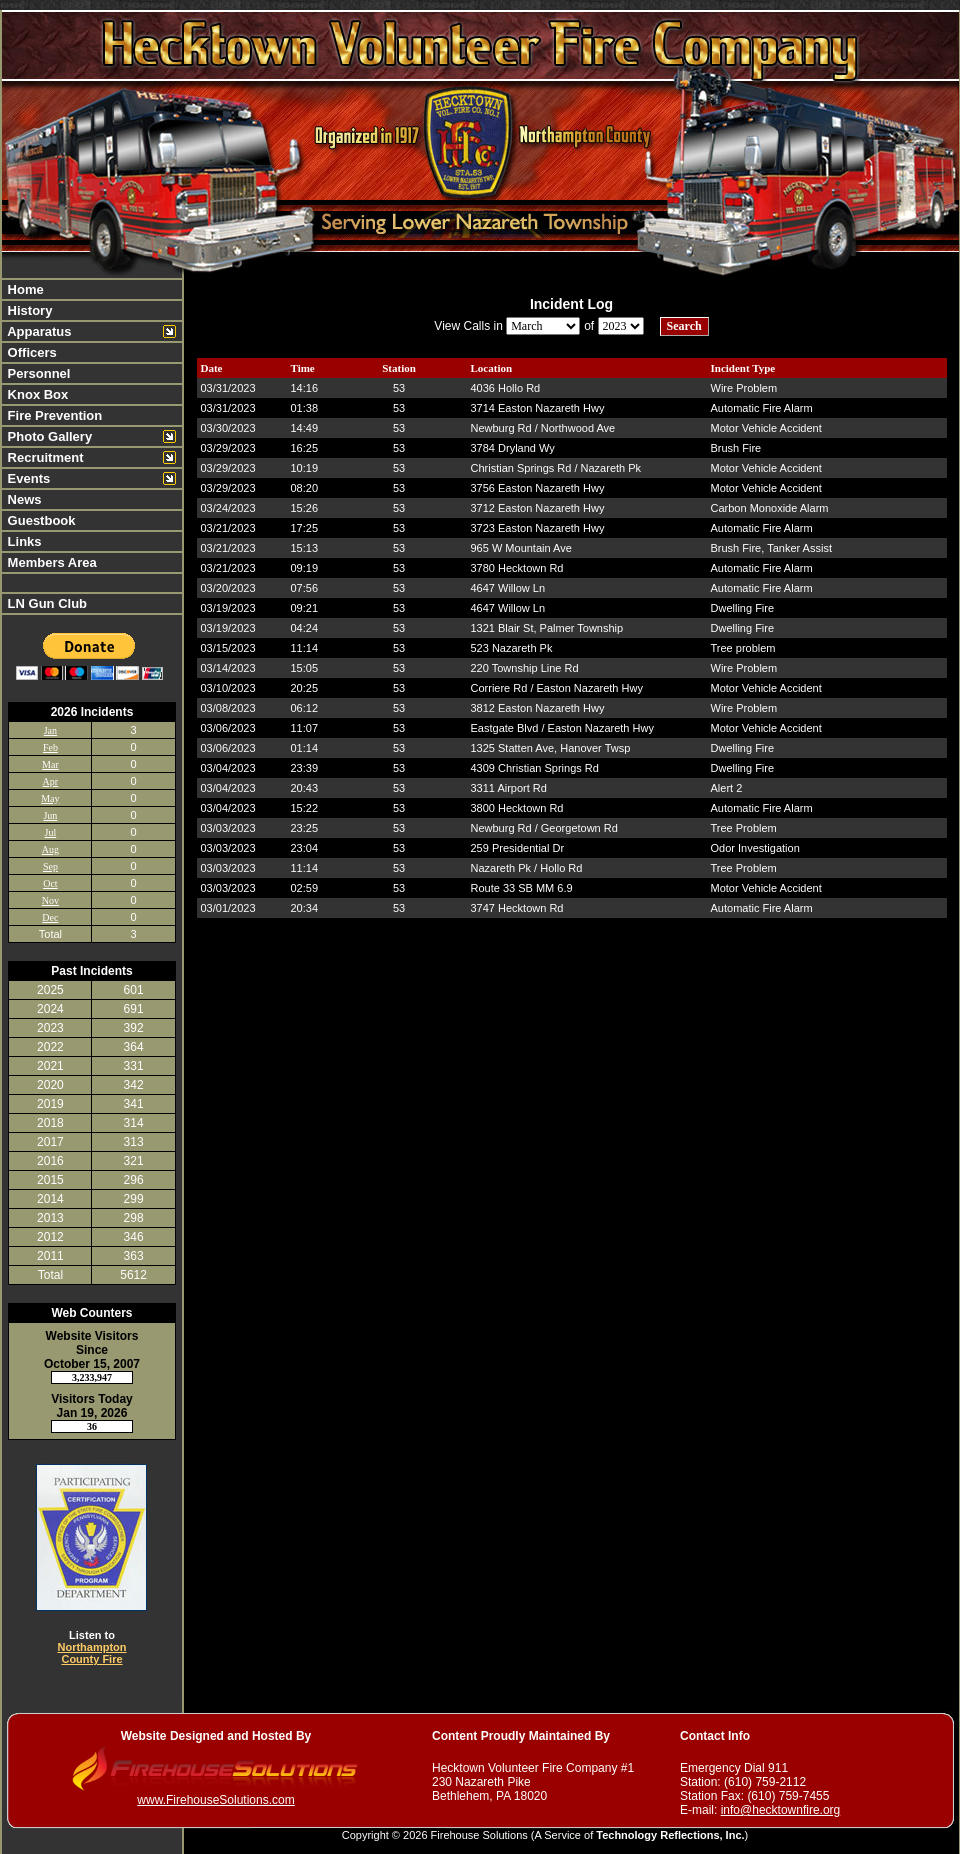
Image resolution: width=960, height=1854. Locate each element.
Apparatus (37, 331)
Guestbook (40, 520)
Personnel (37, 373)
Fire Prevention (53, 415)
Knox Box (36, 394)
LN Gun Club (45, 603)
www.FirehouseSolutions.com (215, 1800)
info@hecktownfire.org (781, 1810)
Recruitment (43, 457)
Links (23, 541)
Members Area (50, 562)
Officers (30, 352)
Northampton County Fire (91, 1653)
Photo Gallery (48, 436)
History (28, 310)
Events (27, 478)
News (23, 499)
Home (24, 289)
